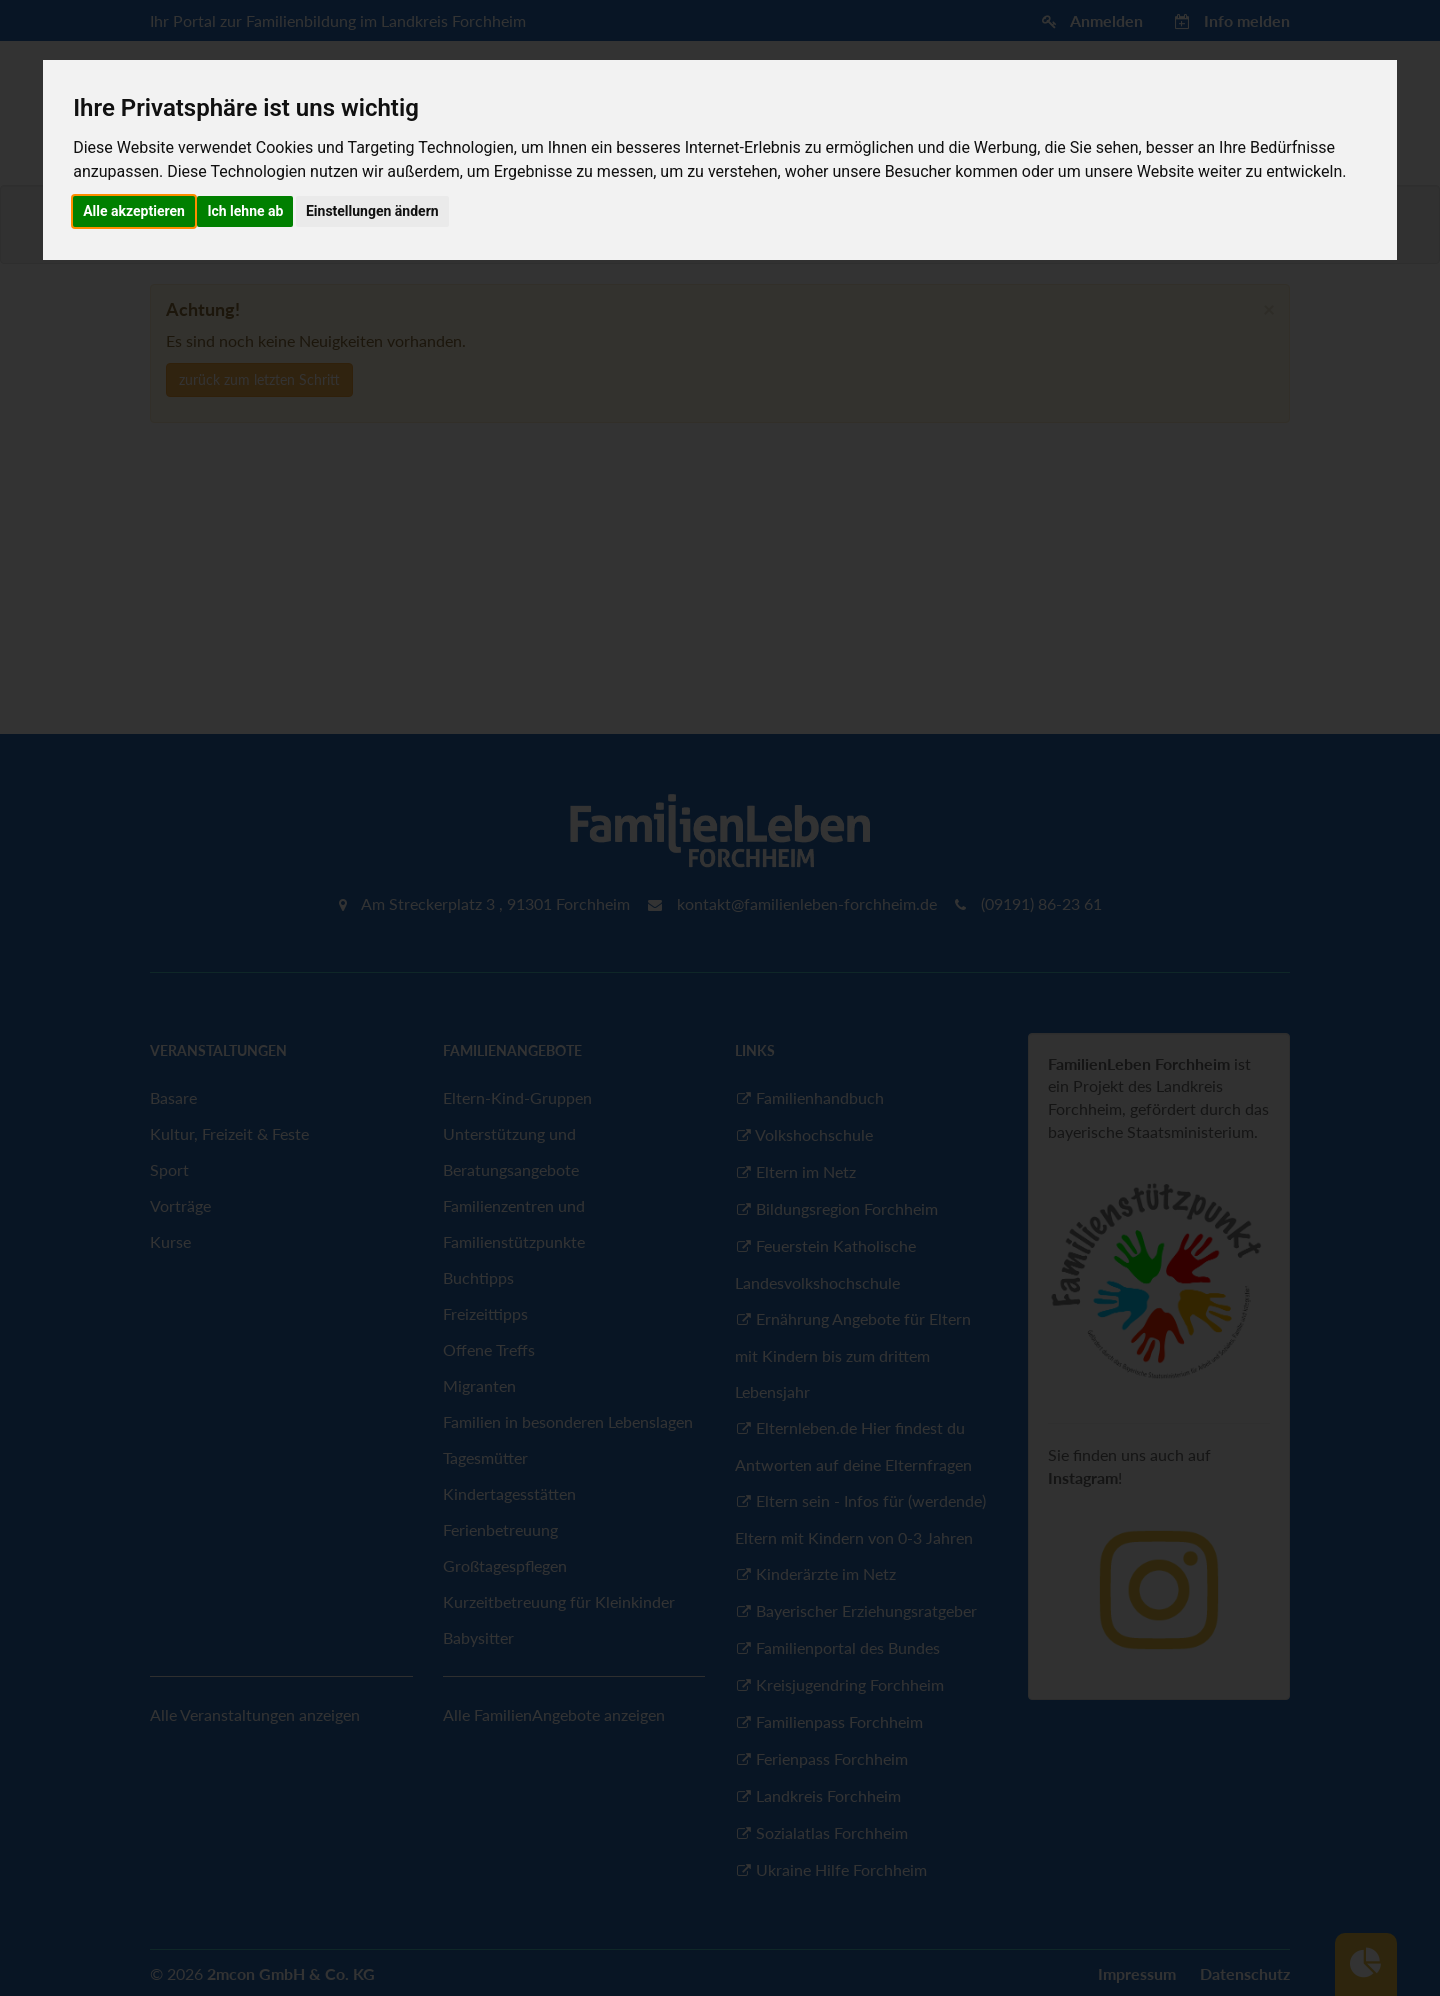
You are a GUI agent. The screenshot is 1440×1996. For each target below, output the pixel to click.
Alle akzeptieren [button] (134, 211)
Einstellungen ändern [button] (372, 211)
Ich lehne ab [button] (245, 211)
